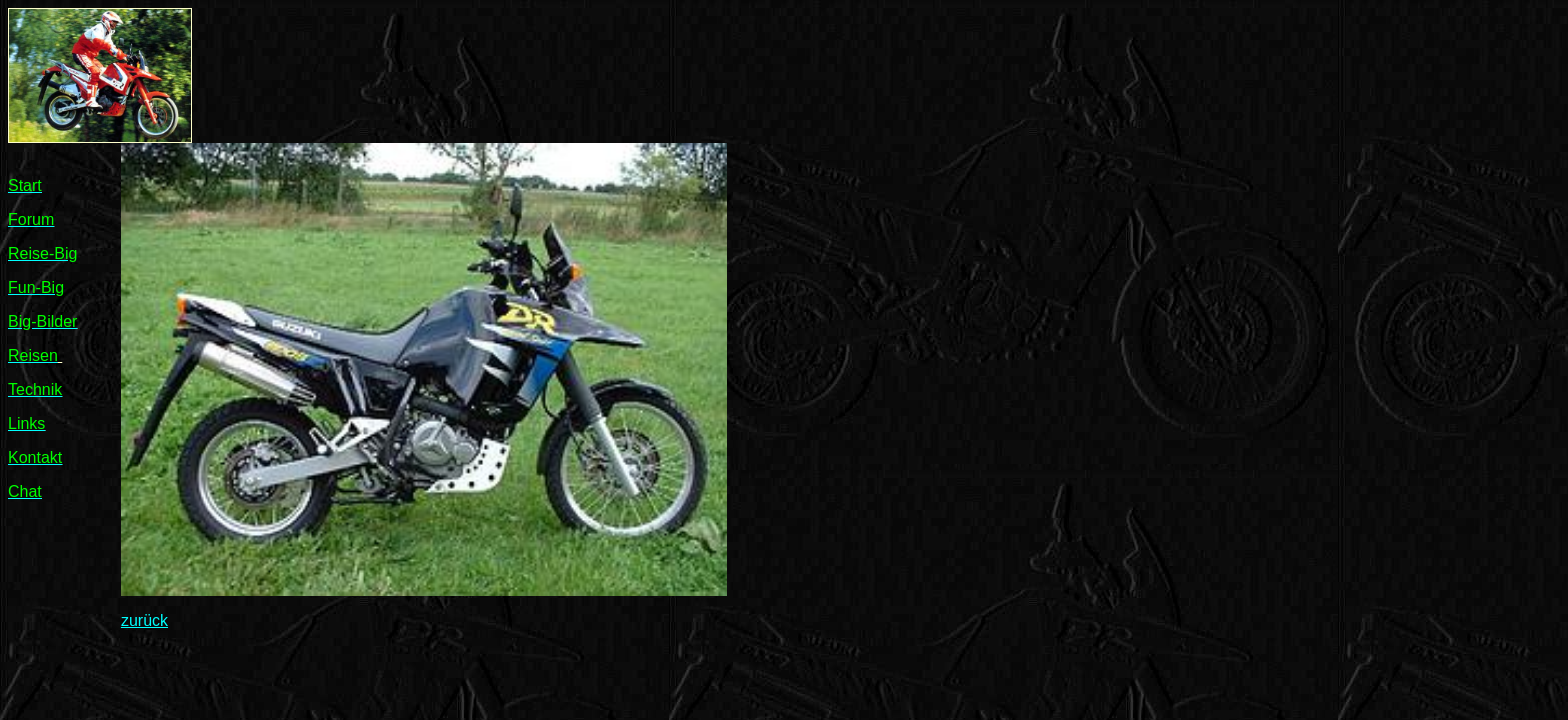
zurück (144, 620)
